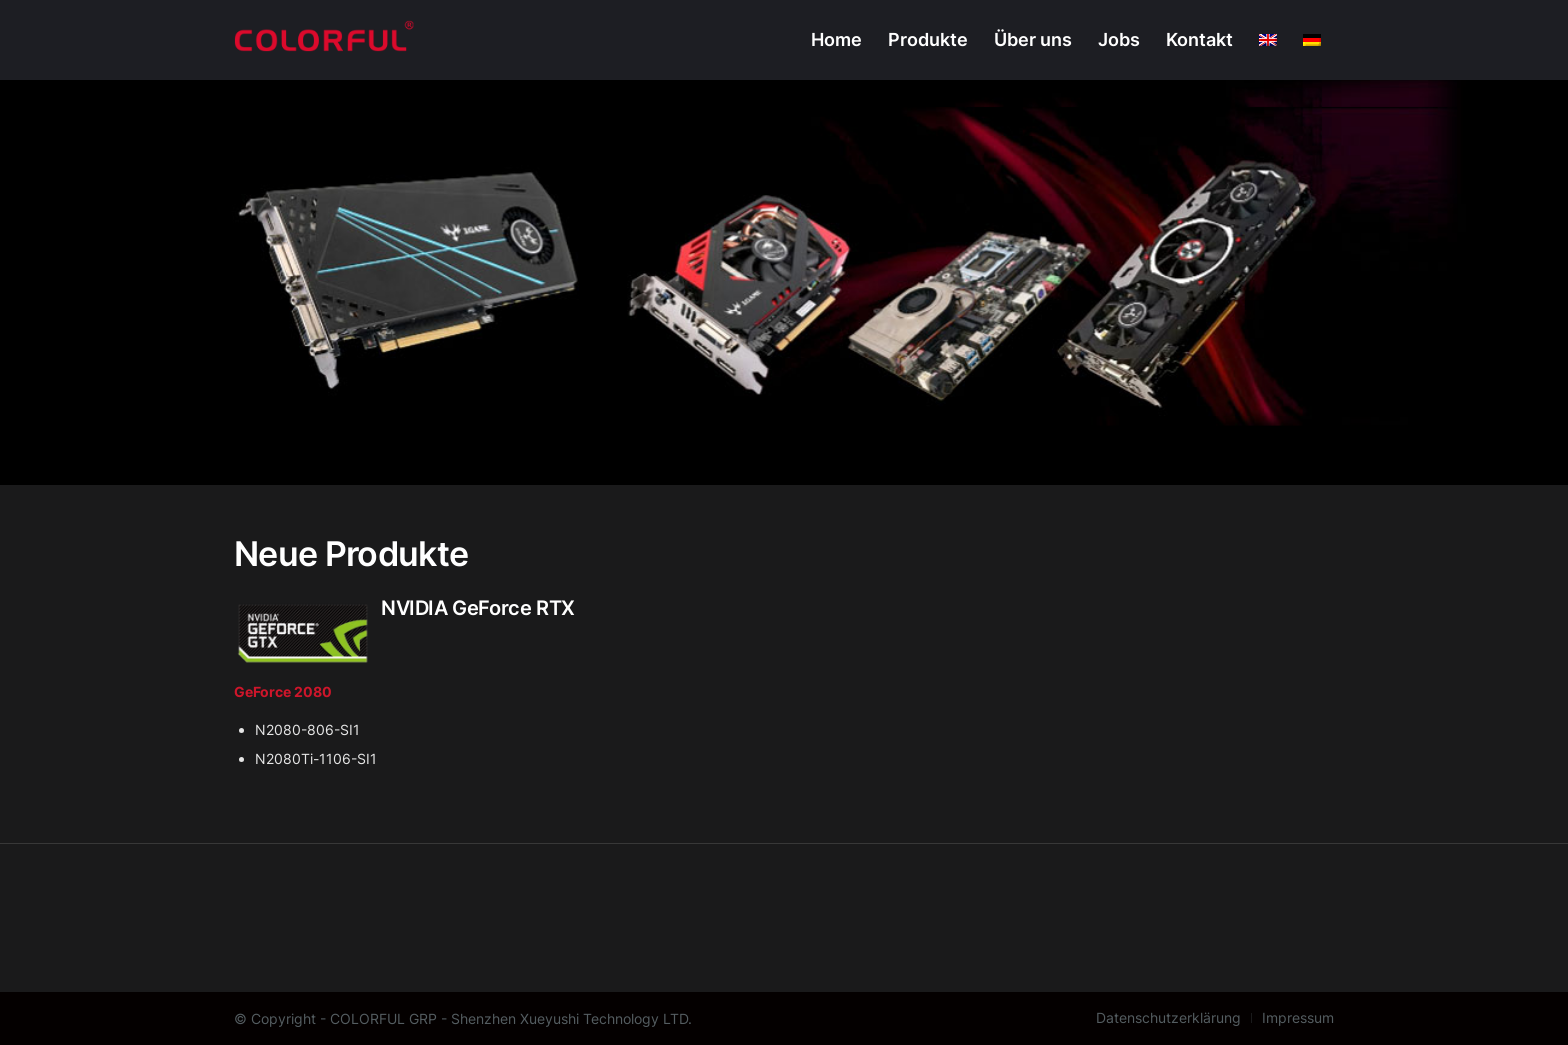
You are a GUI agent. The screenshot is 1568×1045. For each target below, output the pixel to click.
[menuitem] (836, 40)
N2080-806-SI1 (307, 729)
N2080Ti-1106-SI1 (316, 758)
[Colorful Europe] (324, 40)
